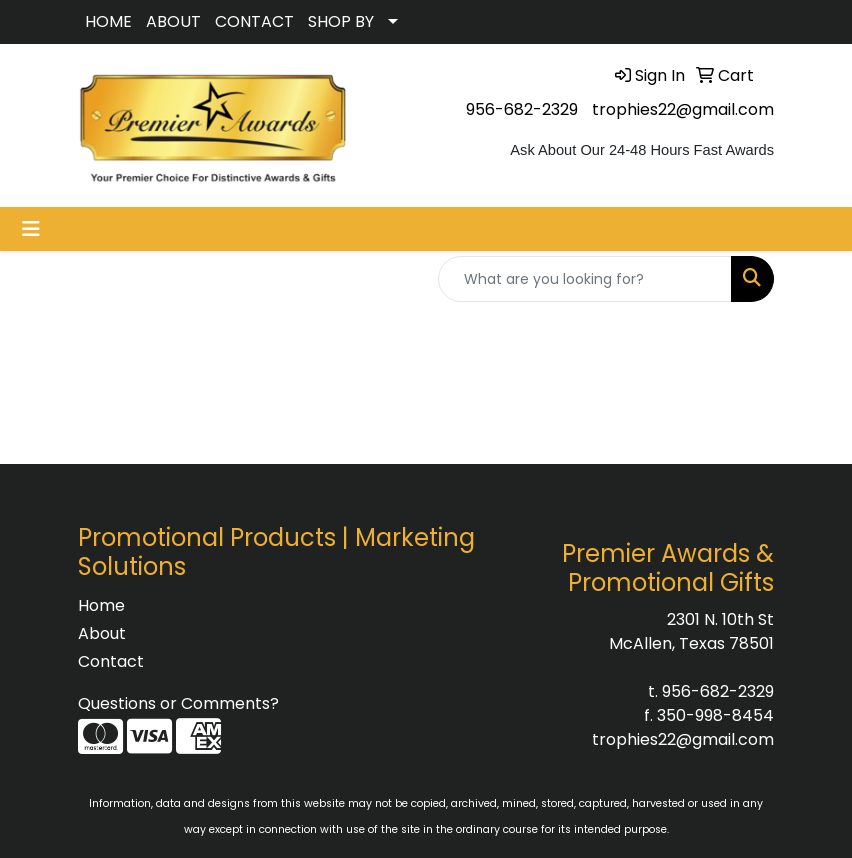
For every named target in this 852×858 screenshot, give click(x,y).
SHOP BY (341, 21)
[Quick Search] (585, 279)
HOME (108, 21)
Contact (111, 661)
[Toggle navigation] (31, 229)
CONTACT (254, 21)
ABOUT (173, 21)
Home (101, 605)
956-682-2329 (522, 109)
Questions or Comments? (178, 703)
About (102, 633)
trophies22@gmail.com (683, 109)
